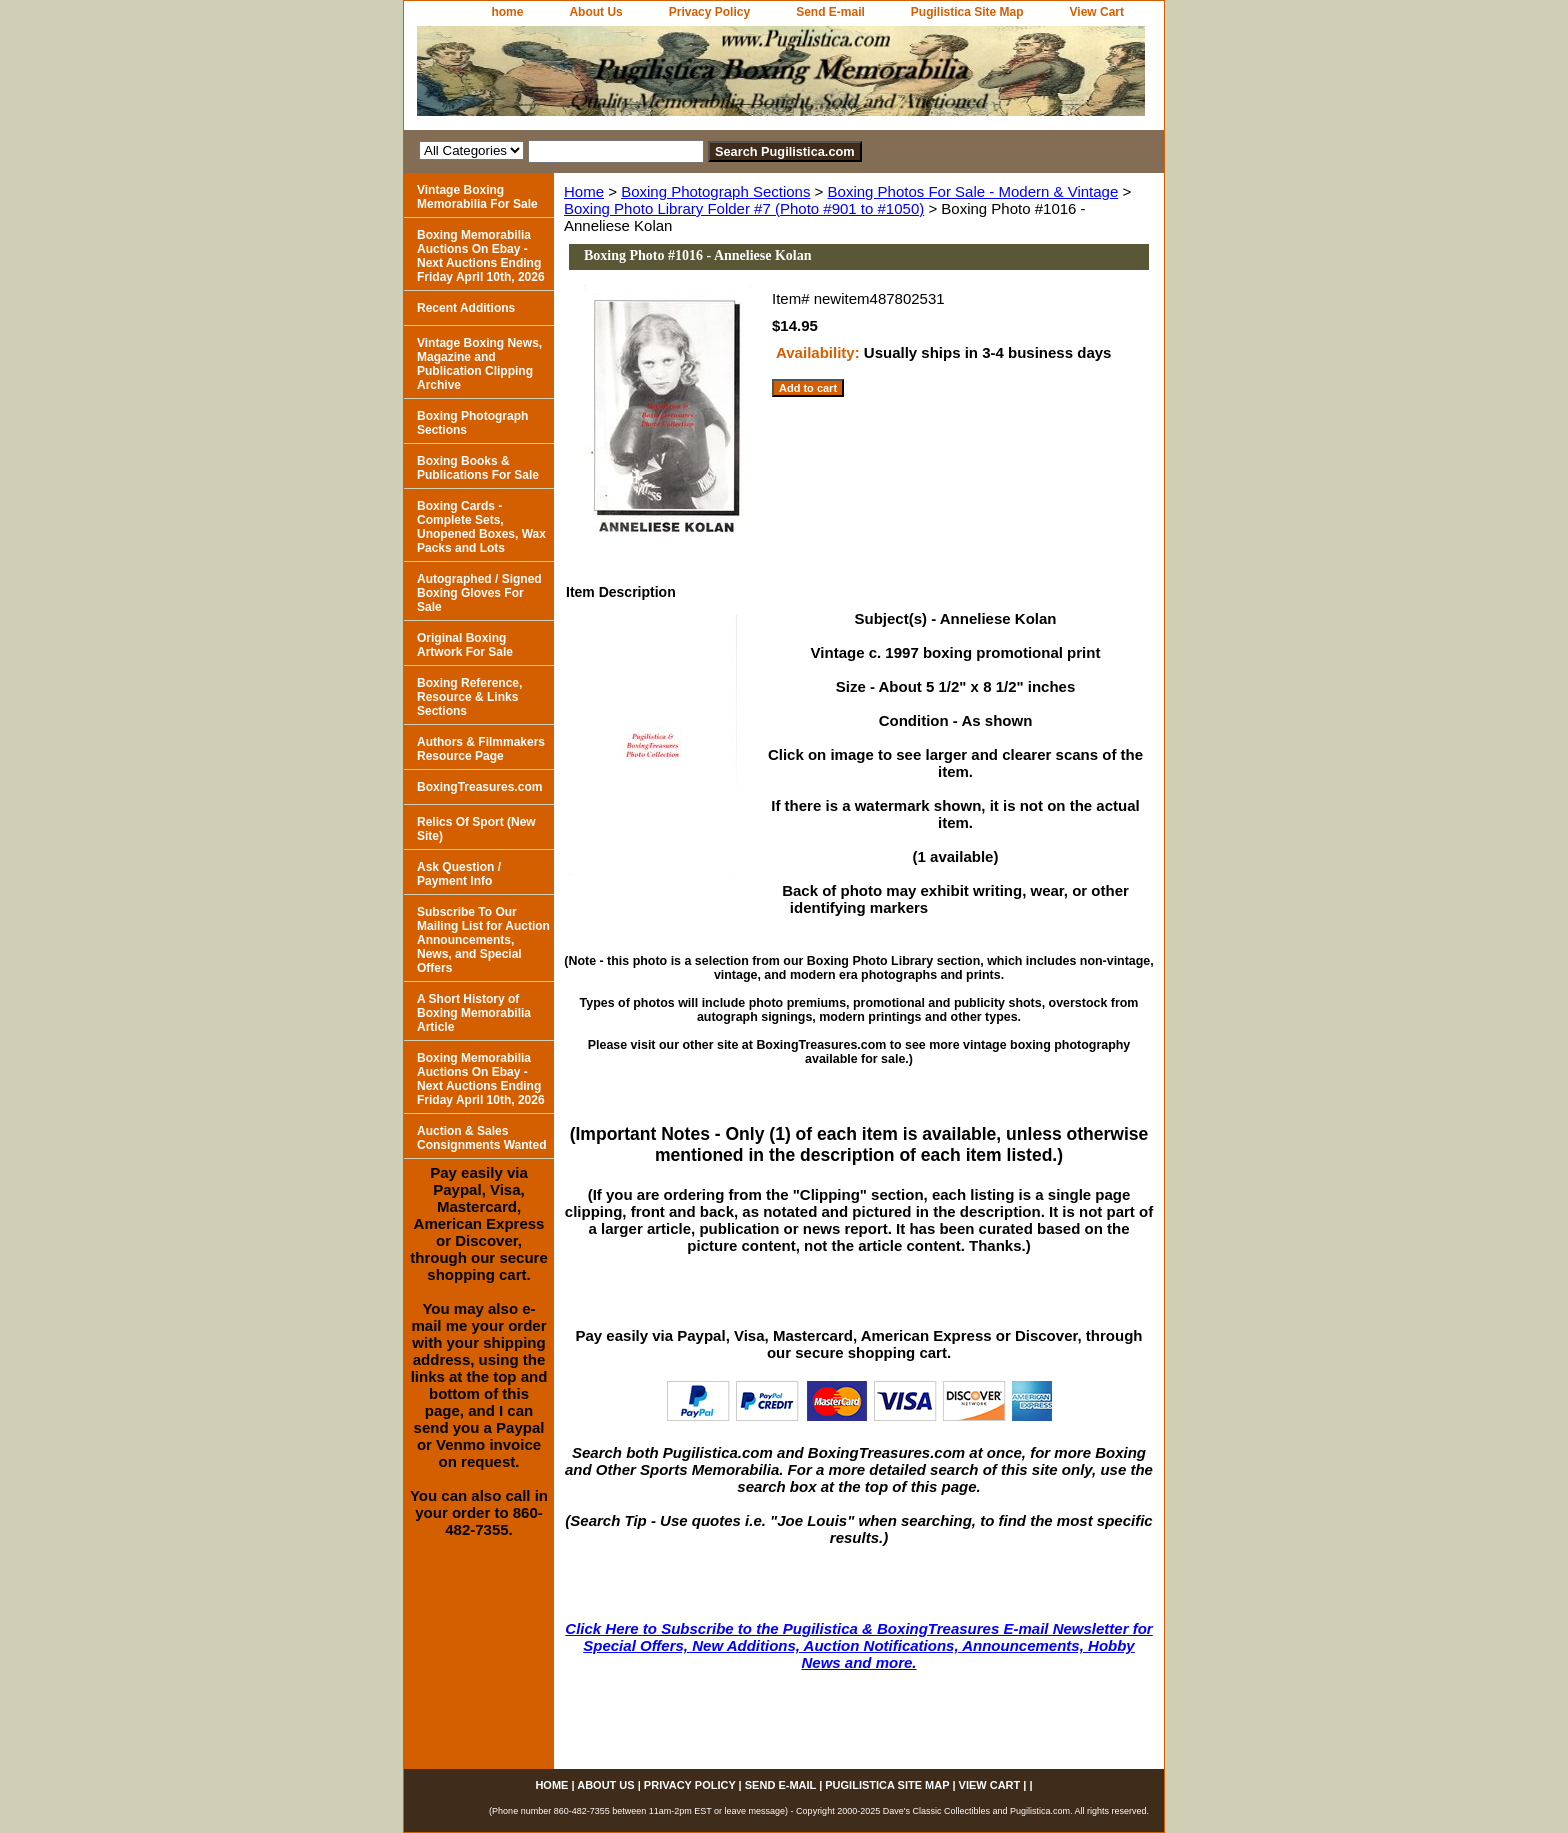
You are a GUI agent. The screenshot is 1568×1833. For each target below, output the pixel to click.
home (507, 12)
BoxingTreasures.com (479, 787)
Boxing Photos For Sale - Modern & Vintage (973, 191)
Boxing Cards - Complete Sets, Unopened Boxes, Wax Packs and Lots (481, 527)
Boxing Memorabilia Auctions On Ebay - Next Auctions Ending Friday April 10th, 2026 (481, 256)
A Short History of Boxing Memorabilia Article (474, 1013)
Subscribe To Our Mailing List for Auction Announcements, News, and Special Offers (483, 940)
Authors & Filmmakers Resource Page (481, 749)
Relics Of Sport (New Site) (476, 829)
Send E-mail (830, 12)
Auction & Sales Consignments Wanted (482, 1138)
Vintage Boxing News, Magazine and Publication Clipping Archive (479, 364)
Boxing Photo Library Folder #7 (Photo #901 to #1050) (744, 208)
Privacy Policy (709, 12)
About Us (595, 12)
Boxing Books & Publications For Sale (478, 468)
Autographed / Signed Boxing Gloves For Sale (479, 593)
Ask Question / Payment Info (459, 874)
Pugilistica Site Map (967, 12)
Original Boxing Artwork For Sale (465, 645)
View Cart (1097, 12)
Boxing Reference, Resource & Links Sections (469, 697)
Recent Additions (466, 308)
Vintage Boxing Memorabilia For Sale (477, 197)
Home (584, 191)
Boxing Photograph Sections (715, 191)
